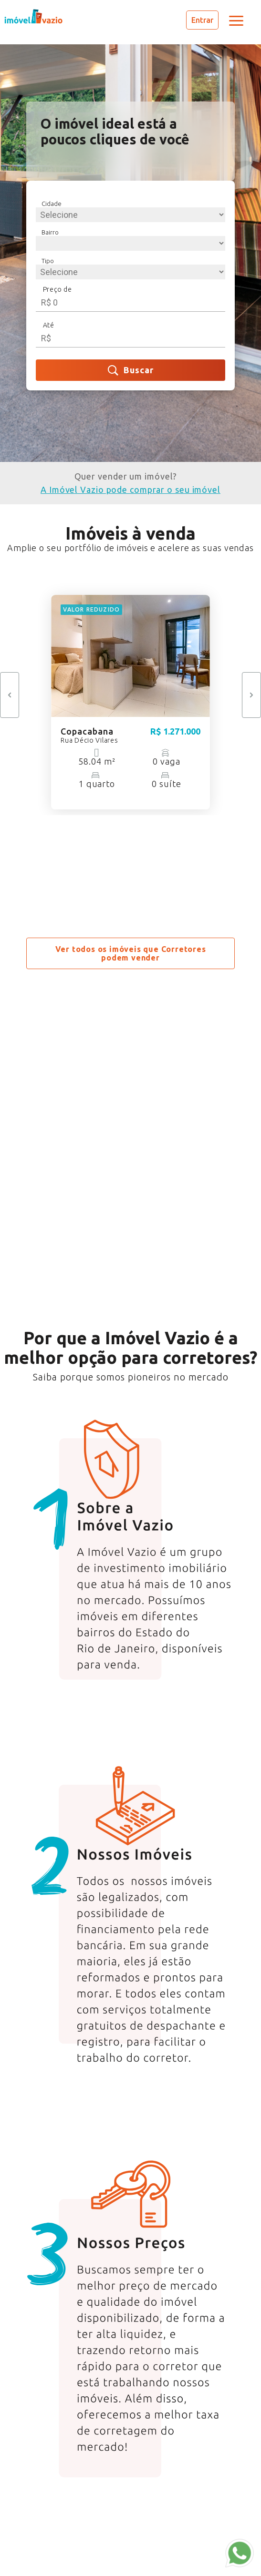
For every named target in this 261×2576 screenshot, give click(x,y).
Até (48, 325)
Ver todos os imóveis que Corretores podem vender (130, 953)
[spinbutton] (131, 302)
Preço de (57, 289)
